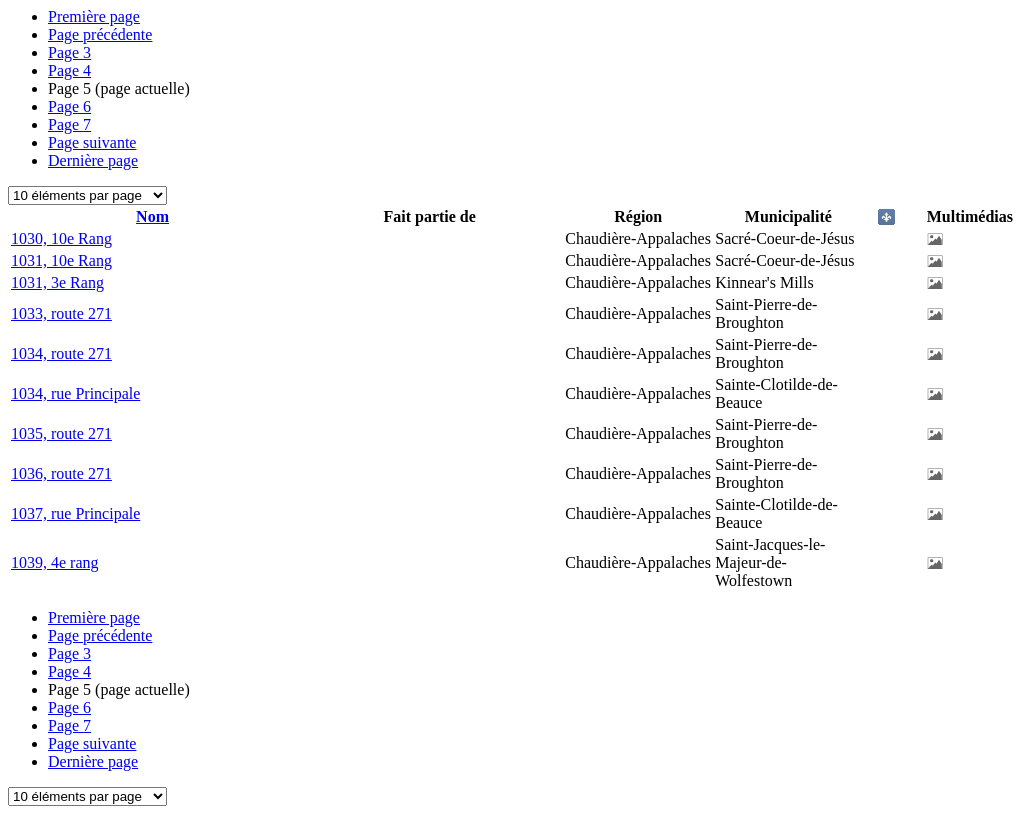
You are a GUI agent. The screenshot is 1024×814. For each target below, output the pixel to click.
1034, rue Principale (75, 393)
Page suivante (92, 142)
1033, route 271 (61, 313)
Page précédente (100, 34)
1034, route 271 (61, 353)
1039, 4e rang (55, 562)
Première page (94, 16)
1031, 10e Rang (61, 260)
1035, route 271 (61, 433)
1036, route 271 (61, 473)
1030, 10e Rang (61, 238)
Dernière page (93, 160)
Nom (152, 216)
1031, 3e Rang (57, 282)
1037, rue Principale (75, 513)
